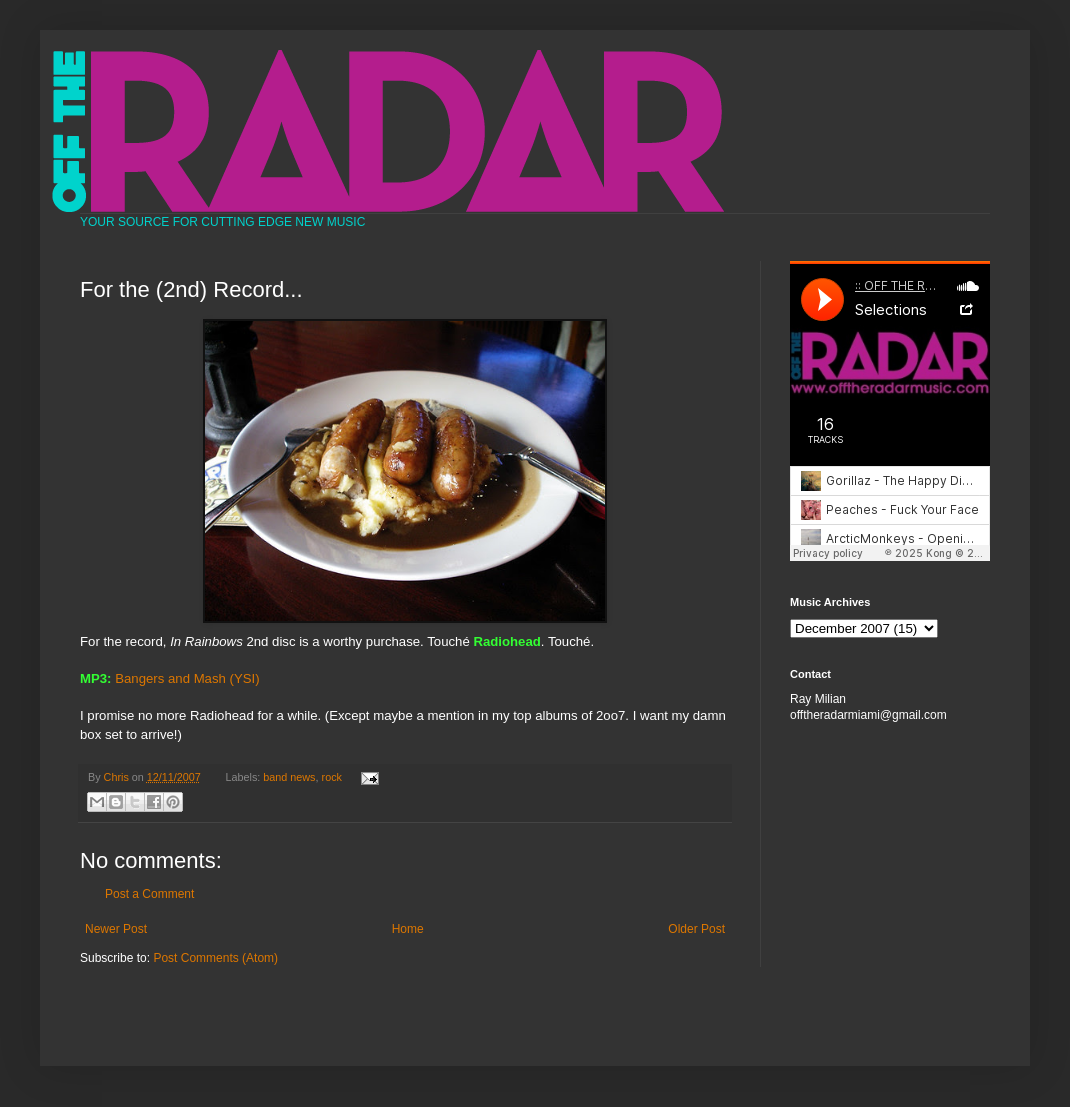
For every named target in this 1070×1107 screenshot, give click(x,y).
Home (408, 929)
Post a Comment (149, 894)
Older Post (696, 929)
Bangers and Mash (170, 678)
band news (289, 777)
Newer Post (116, 929)
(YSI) (245, 678)
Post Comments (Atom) (215, 958)
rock (332, 777)
